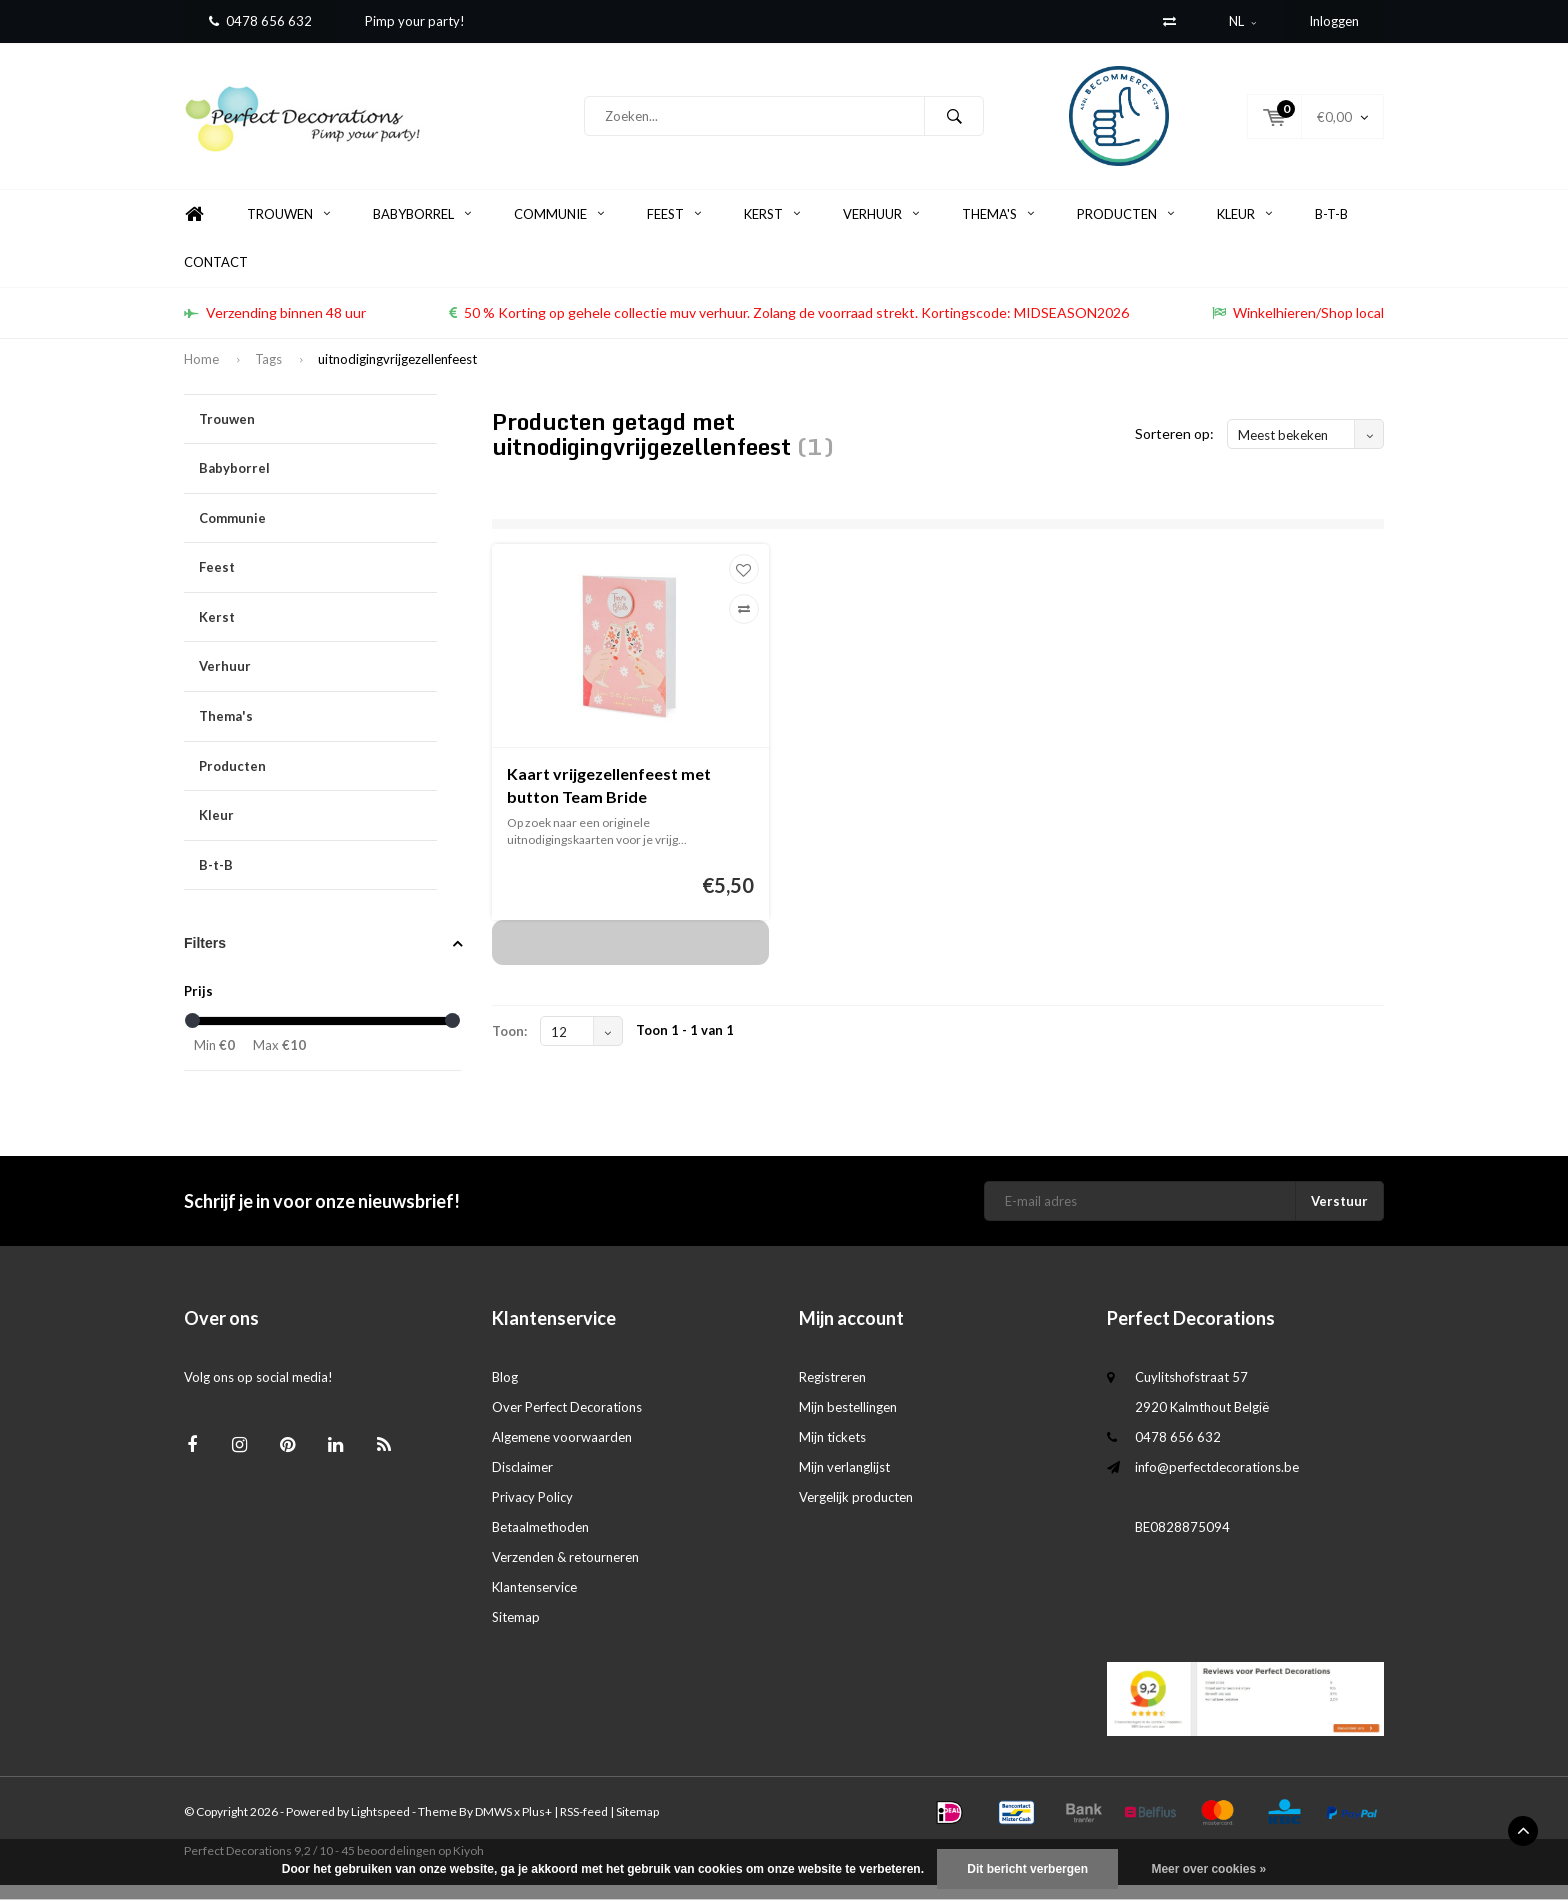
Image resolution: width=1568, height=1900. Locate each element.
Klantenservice (534, 1602)
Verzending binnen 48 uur (275, 327)
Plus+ (537, 1826)
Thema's (998, 229)
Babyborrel (422, 229)
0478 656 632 (260, 21)
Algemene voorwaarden (562, 1452)
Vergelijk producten (856, 1512)
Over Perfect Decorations (567, 1422)
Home (194, 229)
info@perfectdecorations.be (1217, 1482)
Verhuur (881, 229)
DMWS (493, 1826)
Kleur (1244, 229)
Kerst (772, 229)
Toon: (509, 1046)
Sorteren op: (1174, 448)
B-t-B (1331, 229)
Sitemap (516, 1632)
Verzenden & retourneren (565, 1572)
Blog (505, 1392)
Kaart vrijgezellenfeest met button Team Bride (609, 800)
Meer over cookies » (1208, 1869)
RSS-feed (584, 1826)
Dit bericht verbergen (1027, 1869)
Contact (216, 277)
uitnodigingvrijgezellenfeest (397, 374)
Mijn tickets (832, 1452)
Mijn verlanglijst (844, 1482)
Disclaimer (522, 1482)
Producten (1125, 229)
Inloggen (1334, 21)
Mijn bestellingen (848, 1422)
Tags (268, 374)
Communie (559, 229)
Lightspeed (380, 1826)
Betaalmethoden (540, 1542)
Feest (674, 229)
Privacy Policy (532, 1512)
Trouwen (288, 229)
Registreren (832, 1392)
